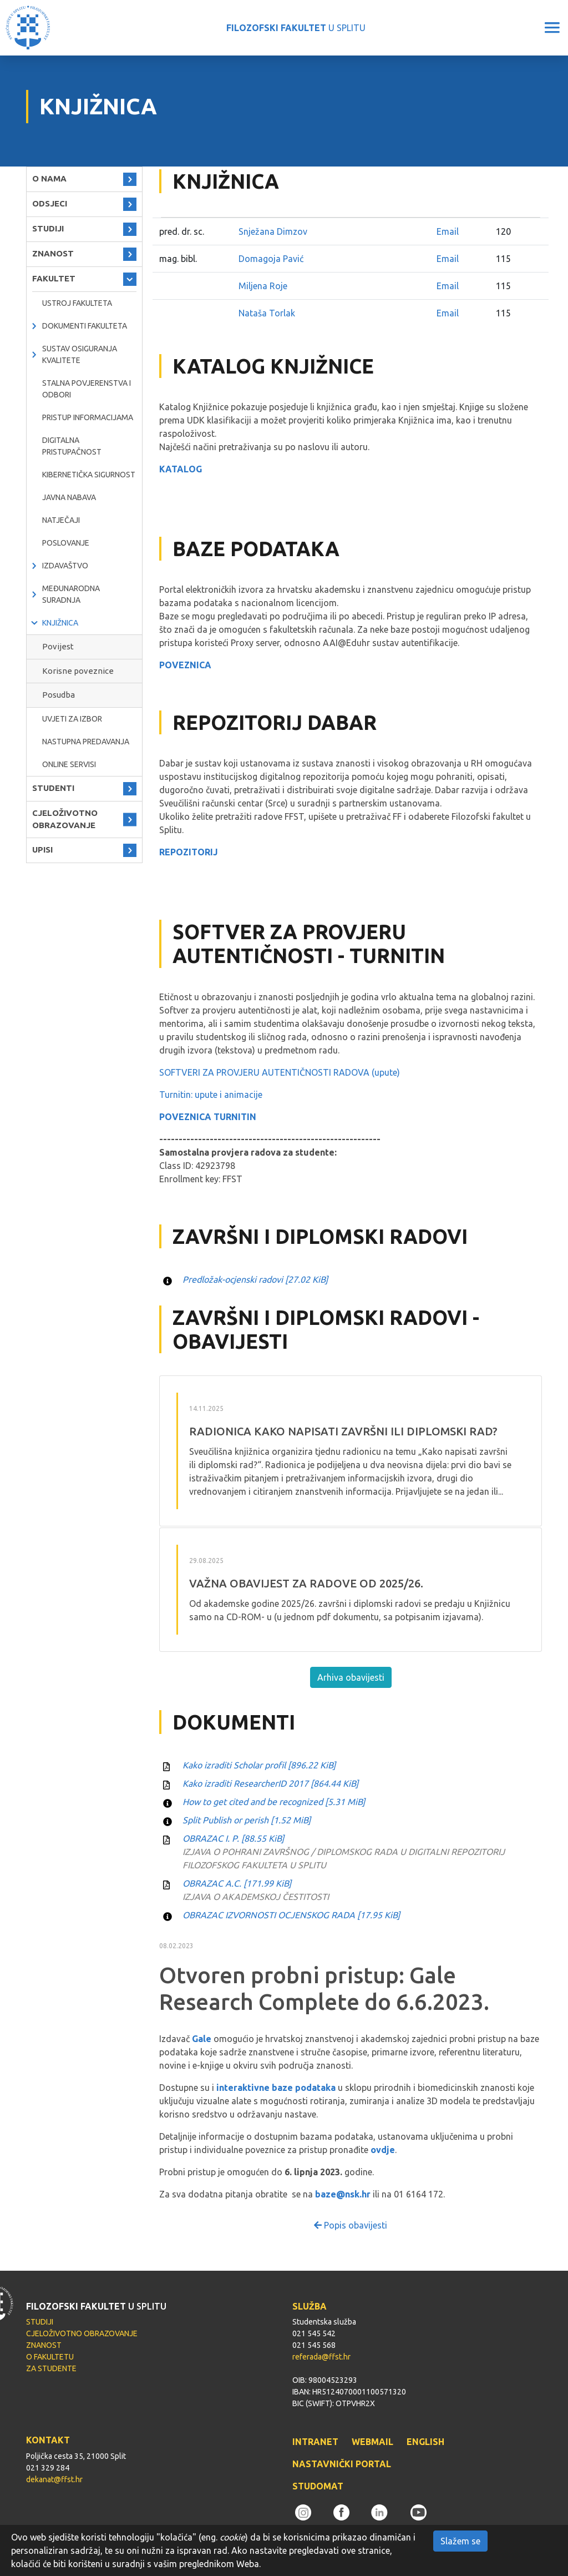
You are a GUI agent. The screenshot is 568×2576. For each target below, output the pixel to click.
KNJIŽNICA (60, 622)
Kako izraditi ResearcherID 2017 (270, 1783)
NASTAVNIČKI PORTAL (341, 2464)
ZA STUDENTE (51, 2368)
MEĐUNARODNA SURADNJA (71, 594)
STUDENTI (53, 788)
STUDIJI (48, 228)
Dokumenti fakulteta (84, 325)
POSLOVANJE (65, 542)
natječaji (61, 520)
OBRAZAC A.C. (236, 1883)
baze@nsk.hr (343, 2194)
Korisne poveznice (78, 670)
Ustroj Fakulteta (77, 303)
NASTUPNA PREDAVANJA (85, 741)
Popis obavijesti (350, 2225)
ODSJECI (49, 203)
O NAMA (49, 178)
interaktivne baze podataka (276, 2088)
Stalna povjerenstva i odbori (86, 389)
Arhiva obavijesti (350, 1677)
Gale (201, 2039)
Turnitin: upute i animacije (210, 1095)
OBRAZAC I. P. (233, 1838)
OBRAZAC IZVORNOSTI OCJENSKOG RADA (291, 1915)
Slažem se (460, 2541)
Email (448, 231)
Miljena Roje (263, 286)
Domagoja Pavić (271, 259)
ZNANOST (53, 253)
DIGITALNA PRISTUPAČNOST (72, 446)
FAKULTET (53, 278)
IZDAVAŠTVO (65, 565)
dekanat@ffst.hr (54, 2479)
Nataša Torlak (267, 313)
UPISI (42, 849)
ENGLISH (425, 2442)
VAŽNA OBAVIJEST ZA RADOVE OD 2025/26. (306, 1583)
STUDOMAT (317, 2486)
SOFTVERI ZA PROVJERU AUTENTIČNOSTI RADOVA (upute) (279, 1072)
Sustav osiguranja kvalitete (79, 354)
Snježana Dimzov (273, 231)
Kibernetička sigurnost (88, 474)
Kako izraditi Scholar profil (259, 1765)
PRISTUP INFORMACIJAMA (87, 417)
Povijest (58, 646)
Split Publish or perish (246, 1820)
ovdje (383, 2150)
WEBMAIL (372, 2442)
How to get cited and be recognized (273, 1802)
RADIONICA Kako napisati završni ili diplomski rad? (343, 1431)
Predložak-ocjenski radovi (255, 1279)
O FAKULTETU (50, 2356)
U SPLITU (296, 28)
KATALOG (180, 469)
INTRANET (315, 2442)
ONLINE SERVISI (69, 764)
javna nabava (69, 497)
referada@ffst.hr (321, 2356)
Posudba (58, 694)
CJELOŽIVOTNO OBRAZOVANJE (65, 819)
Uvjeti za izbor (72, 718)
